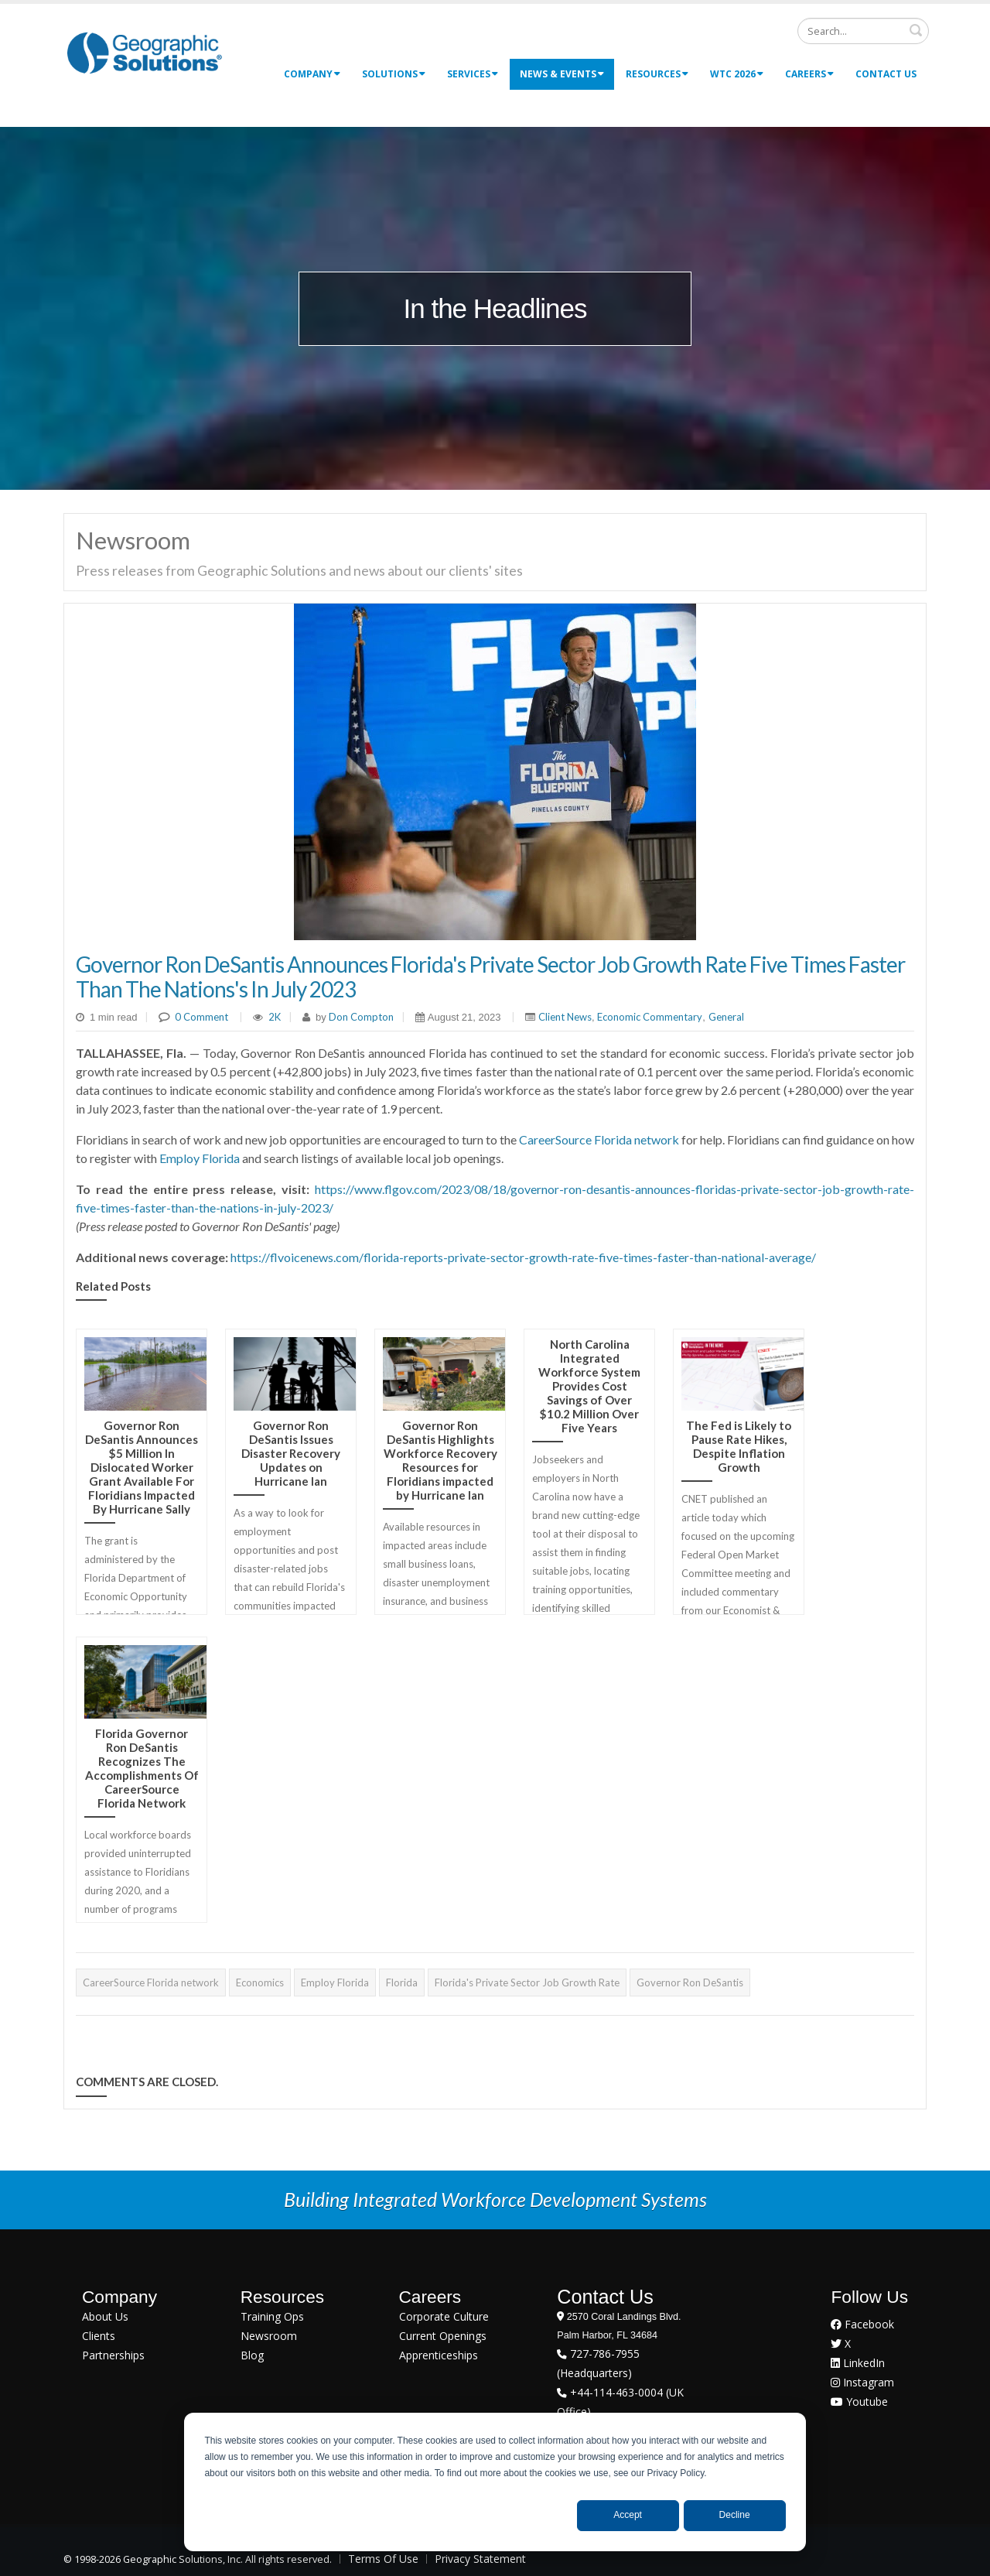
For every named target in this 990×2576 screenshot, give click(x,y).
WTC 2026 (736, 73)
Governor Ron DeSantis (690, 1982)
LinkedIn (858, 2362)
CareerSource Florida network (599, 1139)
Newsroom (269, 2335)
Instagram (862, 2382)
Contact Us (886, 73)
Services (472, 73)
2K (274, 1017)
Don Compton (360, 1017)
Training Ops (272, 2316)
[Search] (863, 31)
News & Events (562, 73)
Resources (657, 73)
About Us (105, 2316)
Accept (627, 2514)
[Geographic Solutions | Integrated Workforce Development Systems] (144, 52)
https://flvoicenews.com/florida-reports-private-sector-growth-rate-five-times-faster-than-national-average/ (523, 1257)
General (726, 1017)
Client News (565, 1017)
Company (312, 73)
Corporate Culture (444, 2316)
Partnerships (113, 2355)
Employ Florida (199, 1158)
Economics (260, 1982)
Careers (809, 73)
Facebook (862, 2324)
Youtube (859, 2401)
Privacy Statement (480, 2558)
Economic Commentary (649, 1017)
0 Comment (201, 1017)
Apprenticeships (438, 2355)
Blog (252, 2355)
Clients (98, 2335)
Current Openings (442, 2335)
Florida (402, 1982)
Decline (734, 2514)
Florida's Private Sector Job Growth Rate (527, 1982)
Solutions (393, 73)
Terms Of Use (383, 2558)
